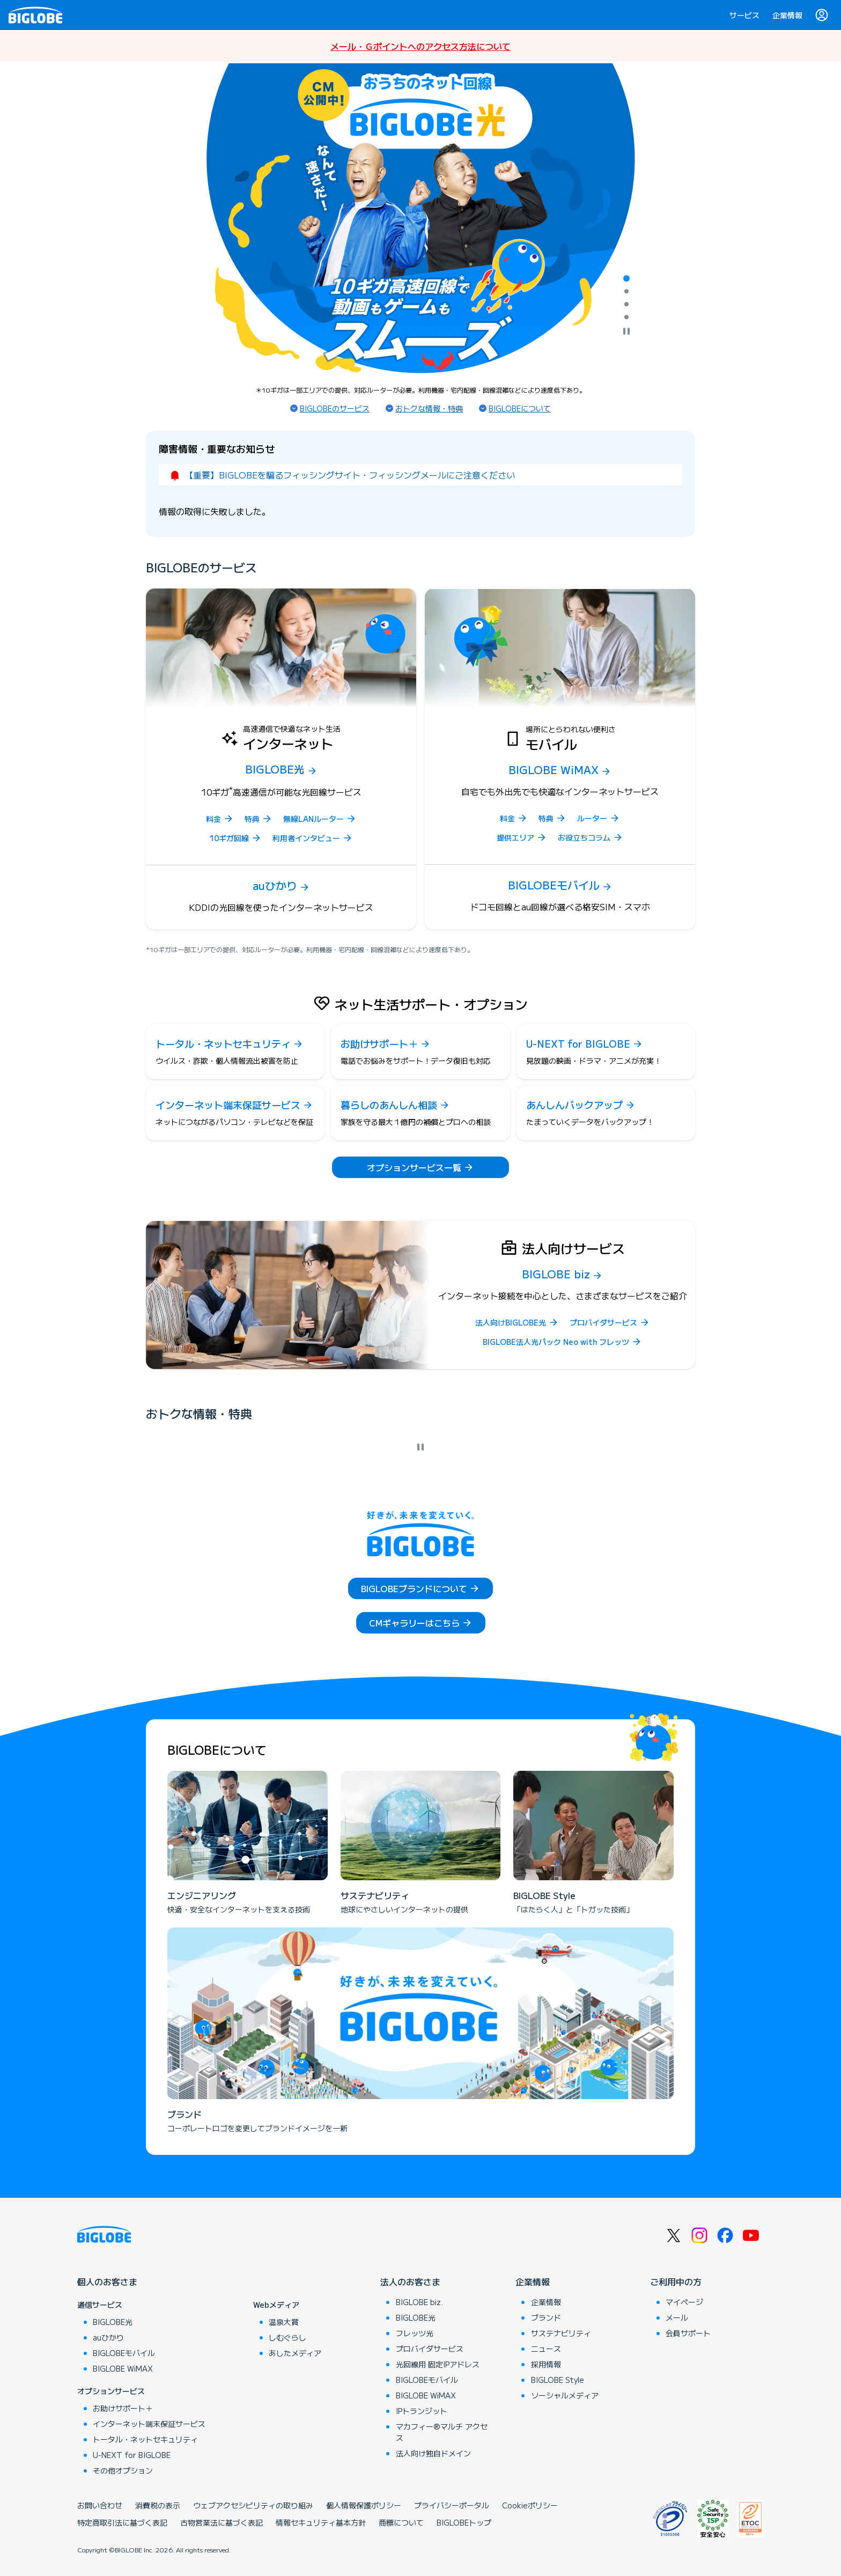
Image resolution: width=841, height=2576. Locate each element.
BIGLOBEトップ (464, 2522)
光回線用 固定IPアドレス (437, 2364)
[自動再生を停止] (626, 332)
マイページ (684, 2302)
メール (677, 2317)
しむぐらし (287, 2337)
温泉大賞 (284, 2321)
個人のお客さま (107, 2281)
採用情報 (546, 2364)
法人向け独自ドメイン (433, 2453)
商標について (401, 2522)
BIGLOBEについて (520, 408)
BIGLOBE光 (112, 2321)
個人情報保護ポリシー (363, 2505)
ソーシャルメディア (565, 2395)
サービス (744, 15)
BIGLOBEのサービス (335, 408)
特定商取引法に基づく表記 (122, 2522)
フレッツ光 (414, 2333)
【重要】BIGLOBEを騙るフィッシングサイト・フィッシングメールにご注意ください (350, 474)
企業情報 (787, 15)
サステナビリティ (561, 2333)
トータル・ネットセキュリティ (145, 2439)
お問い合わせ (99, 2505)
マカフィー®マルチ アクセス (442, 2432)
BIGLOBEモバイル (124, 2352)
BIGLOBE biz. (419, 2302)
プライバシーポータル (451, 2505)
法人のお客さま (410, 2281)
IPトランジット (421, 2410)
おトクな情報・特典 (429, 408)
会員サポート (688, 2333)
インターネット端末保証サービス (149, 2423)
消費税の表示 (157, 2505)
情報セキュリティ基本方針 (321, 2522)
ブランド (546, 2317)
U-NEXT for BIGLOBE (132, 2454)
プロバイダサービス (429, 2348)
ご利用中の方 (676, 2281)
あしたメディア (295, 2352)
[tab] (626, 278)
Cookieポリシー (530, 2505)
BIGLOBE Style (557, 2379)
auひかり (108, 2337)
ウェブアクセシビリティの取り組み (253, 2505)
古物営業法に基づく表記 (221, 2522)
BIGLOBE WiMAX (123, 2368)
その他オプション (123, 2470)
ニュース (546, 2348)
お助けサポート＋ (123, 2408)
